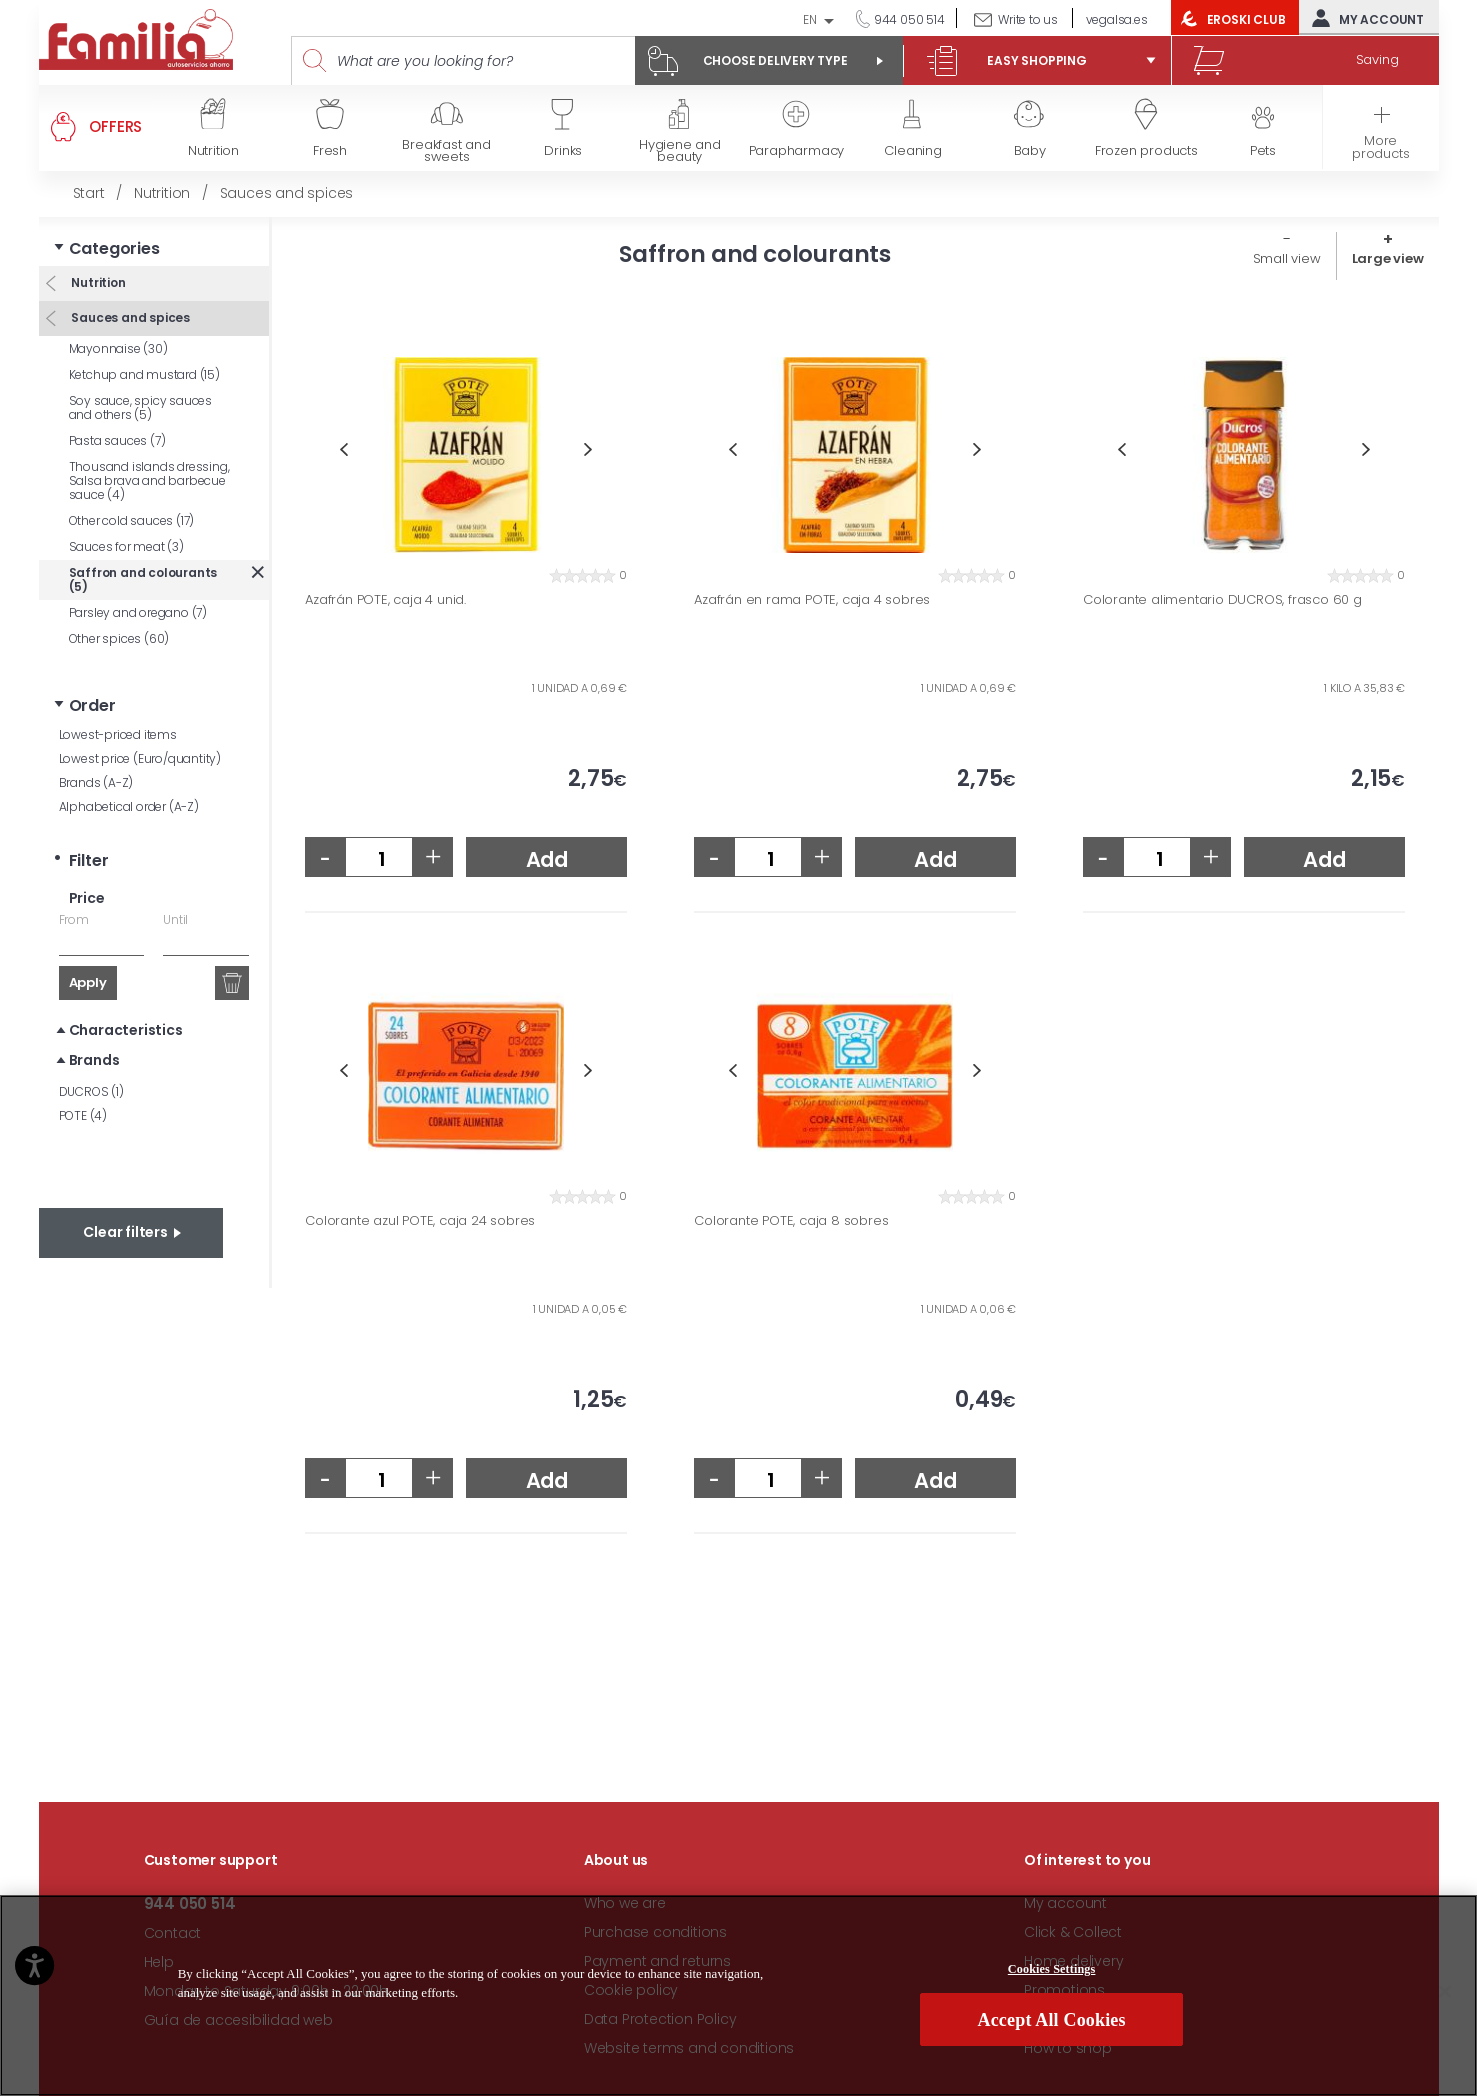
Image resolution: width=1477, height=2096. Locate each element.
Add (547, 859)
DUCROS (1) (91, 1091)
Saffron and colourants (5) (143, 579)
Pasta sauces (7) (117, 440)
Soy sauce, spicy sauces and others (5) (140, 407)
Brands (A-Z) (96, 782)
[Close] (1445, 1992)
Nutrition (97, 282)
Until (175, 919)
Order (92, 705)
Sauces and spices (129, 317)
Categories (114, 248)
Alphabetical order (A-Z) (129, 806)
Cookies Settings (1052, 1969)
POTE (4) (83, 1115)
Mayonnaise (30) (118, 348)
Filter (89, 860)
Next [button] (588, 449)
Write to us (1028, 19)
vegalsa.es (1117, 19)
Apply (88, 982)
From (74, 919)
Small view (1287, 258)
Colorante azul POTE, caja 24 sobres (420, 1221)
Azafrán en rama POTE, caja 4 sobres (812, 600)
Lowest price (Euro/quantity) (140, 758)
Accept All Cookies (1052, 2020)
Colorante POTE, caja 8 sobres (791, 1221)
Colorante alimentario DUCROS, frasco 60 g (1222, 600)
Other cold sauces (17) (132, 520)
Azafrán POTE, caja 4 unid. (385, 600)
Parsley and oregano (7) (138, 612)
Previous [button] (343, 449)
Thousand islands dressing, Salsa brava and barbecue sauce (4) (149, 480)
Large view (1388, 258)
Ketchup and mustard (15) (144, 374)
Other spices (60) (119, 638)
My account (1363, 18)
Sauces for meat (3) (126, 546)
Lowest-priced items (118, 734)
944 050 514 (908, 19)
